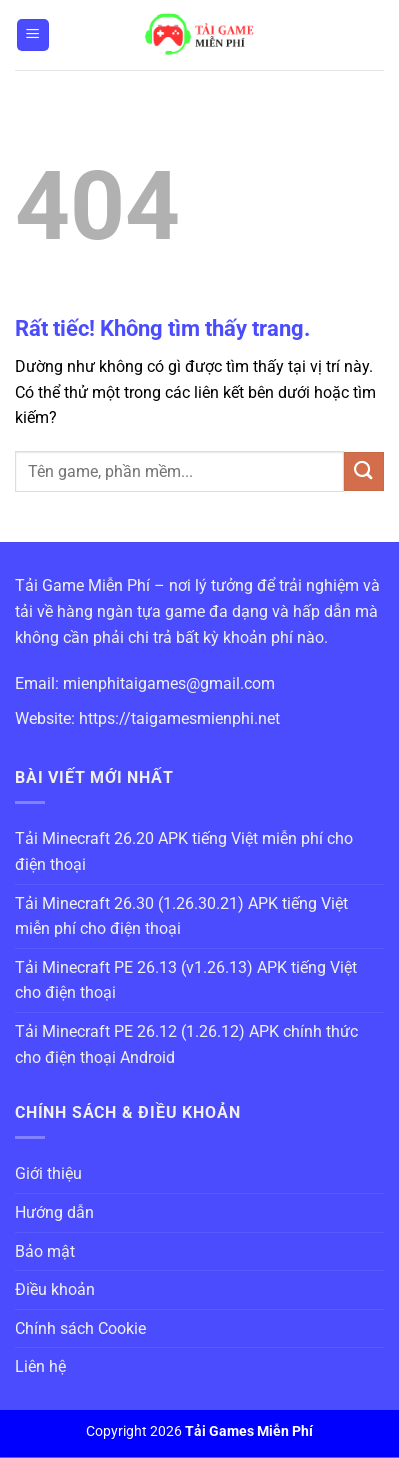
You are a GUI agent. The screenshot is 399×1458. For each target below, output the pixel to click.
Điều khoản (55, 1289)
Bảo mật (45, 1251)
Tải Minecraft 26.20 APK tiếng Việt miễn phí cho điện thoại (184, 851)
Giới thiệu (48, 1173)
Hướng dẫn (54, 1212)
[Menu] (33, 35)
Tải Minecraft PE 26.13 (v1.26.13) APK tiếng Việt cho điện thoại (186, 980)
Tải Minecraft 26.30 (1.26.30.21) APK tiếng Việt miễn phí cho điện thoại (181, 916)
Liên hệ (40, 1366)
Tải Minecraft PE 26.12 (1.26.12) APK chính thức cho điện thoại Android (186, 1044)
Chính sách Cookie (80, 1328)
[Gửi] (364, 471)
